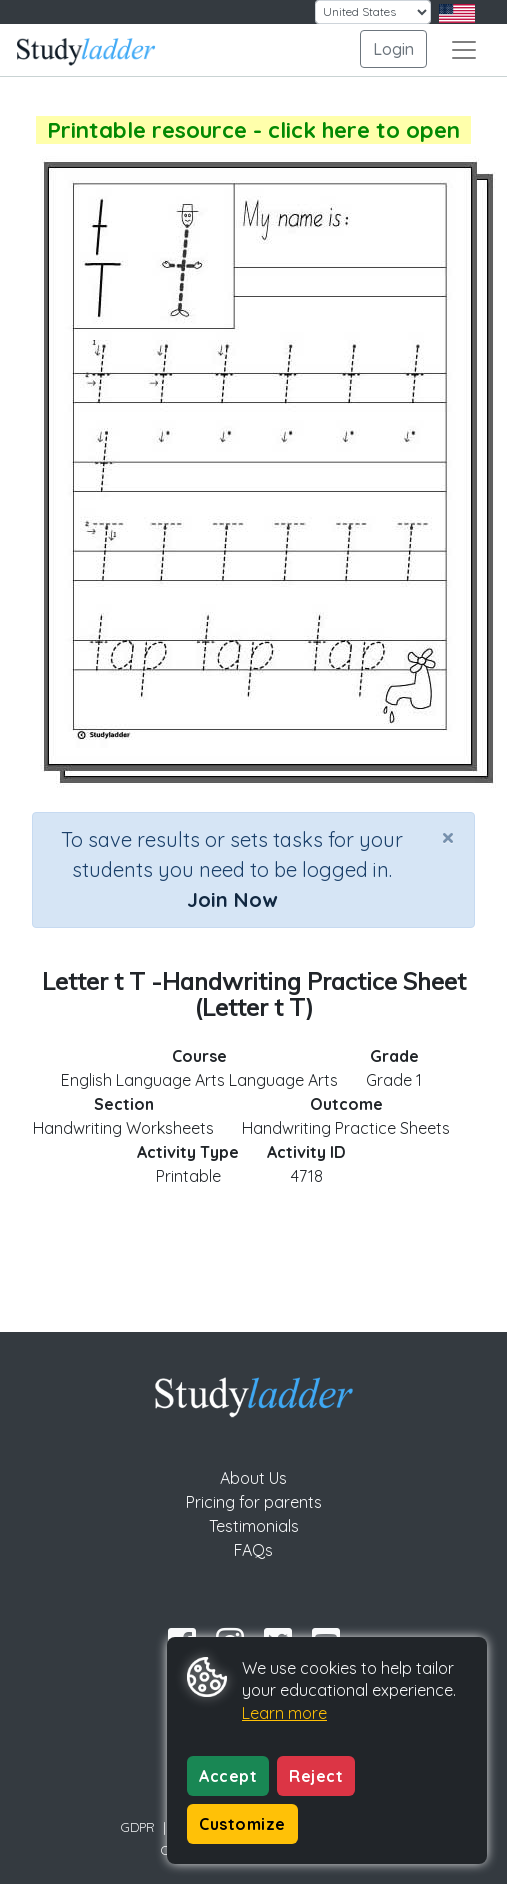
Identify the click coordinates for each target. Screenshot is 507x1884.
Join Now (232, 899)
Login (393, 49)
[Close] (448, 837)
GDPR (138, 1827)
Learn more (284, 1713)
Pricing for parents (254, 1502)
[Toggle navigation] (464, 50)
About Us (253, 1478)
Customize (242, 1824)
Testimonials (254, 1526)
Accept (228, 1776)
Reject (316, 1776)
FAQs (253, 1550)
